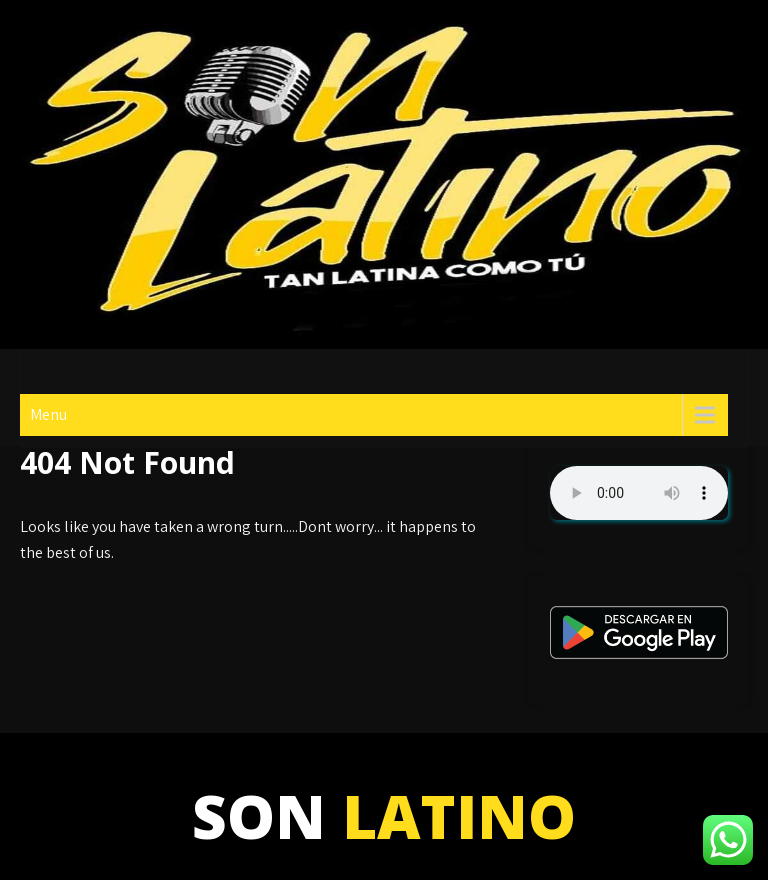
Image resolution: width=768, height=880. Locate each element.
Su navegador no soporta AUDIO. (639, 493)
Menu (48, 414)
